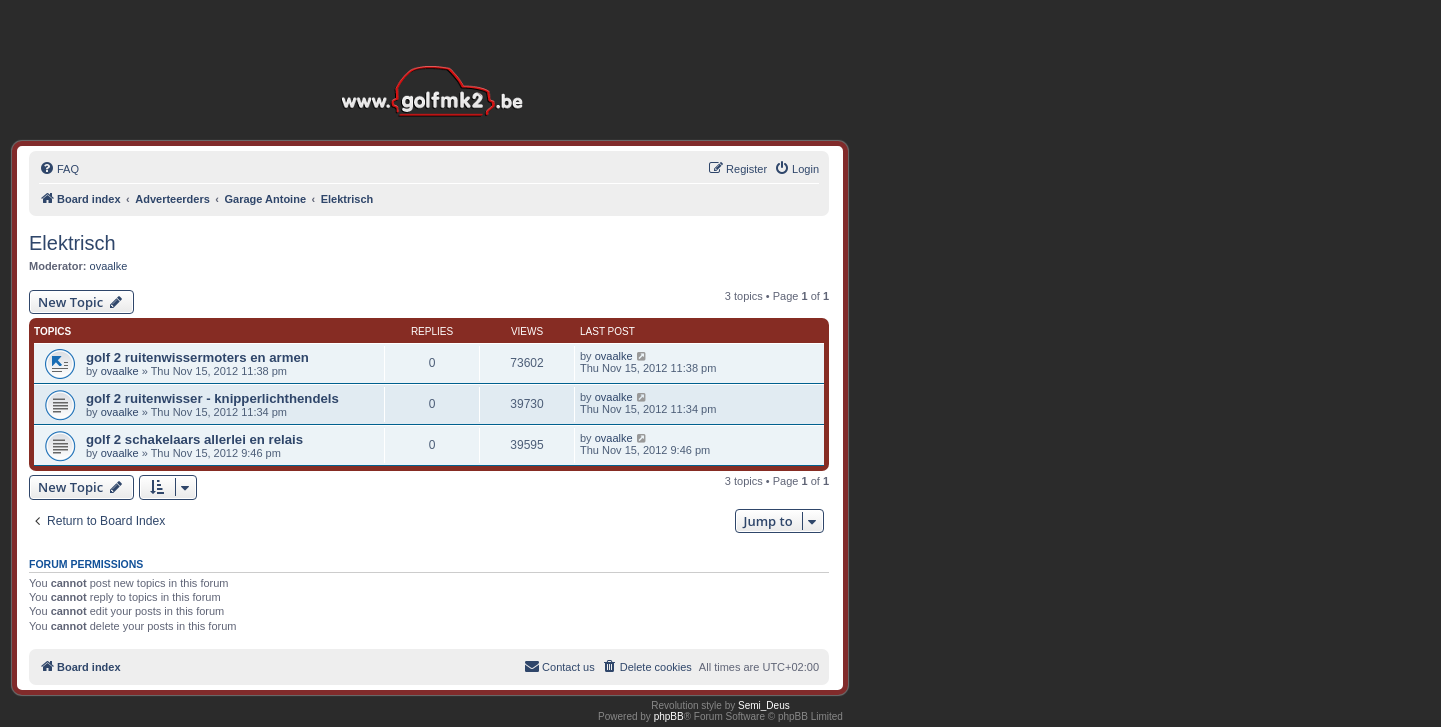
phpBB (669, 716)
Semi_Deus (764, 705)
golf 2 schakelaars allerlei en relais (194, 439)
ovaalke (109, 266)
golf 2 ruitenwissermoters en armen (197, 357)
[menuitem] (59, 169)
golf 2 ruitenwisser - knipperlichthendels (212, 398)
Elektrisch (72, 243)
